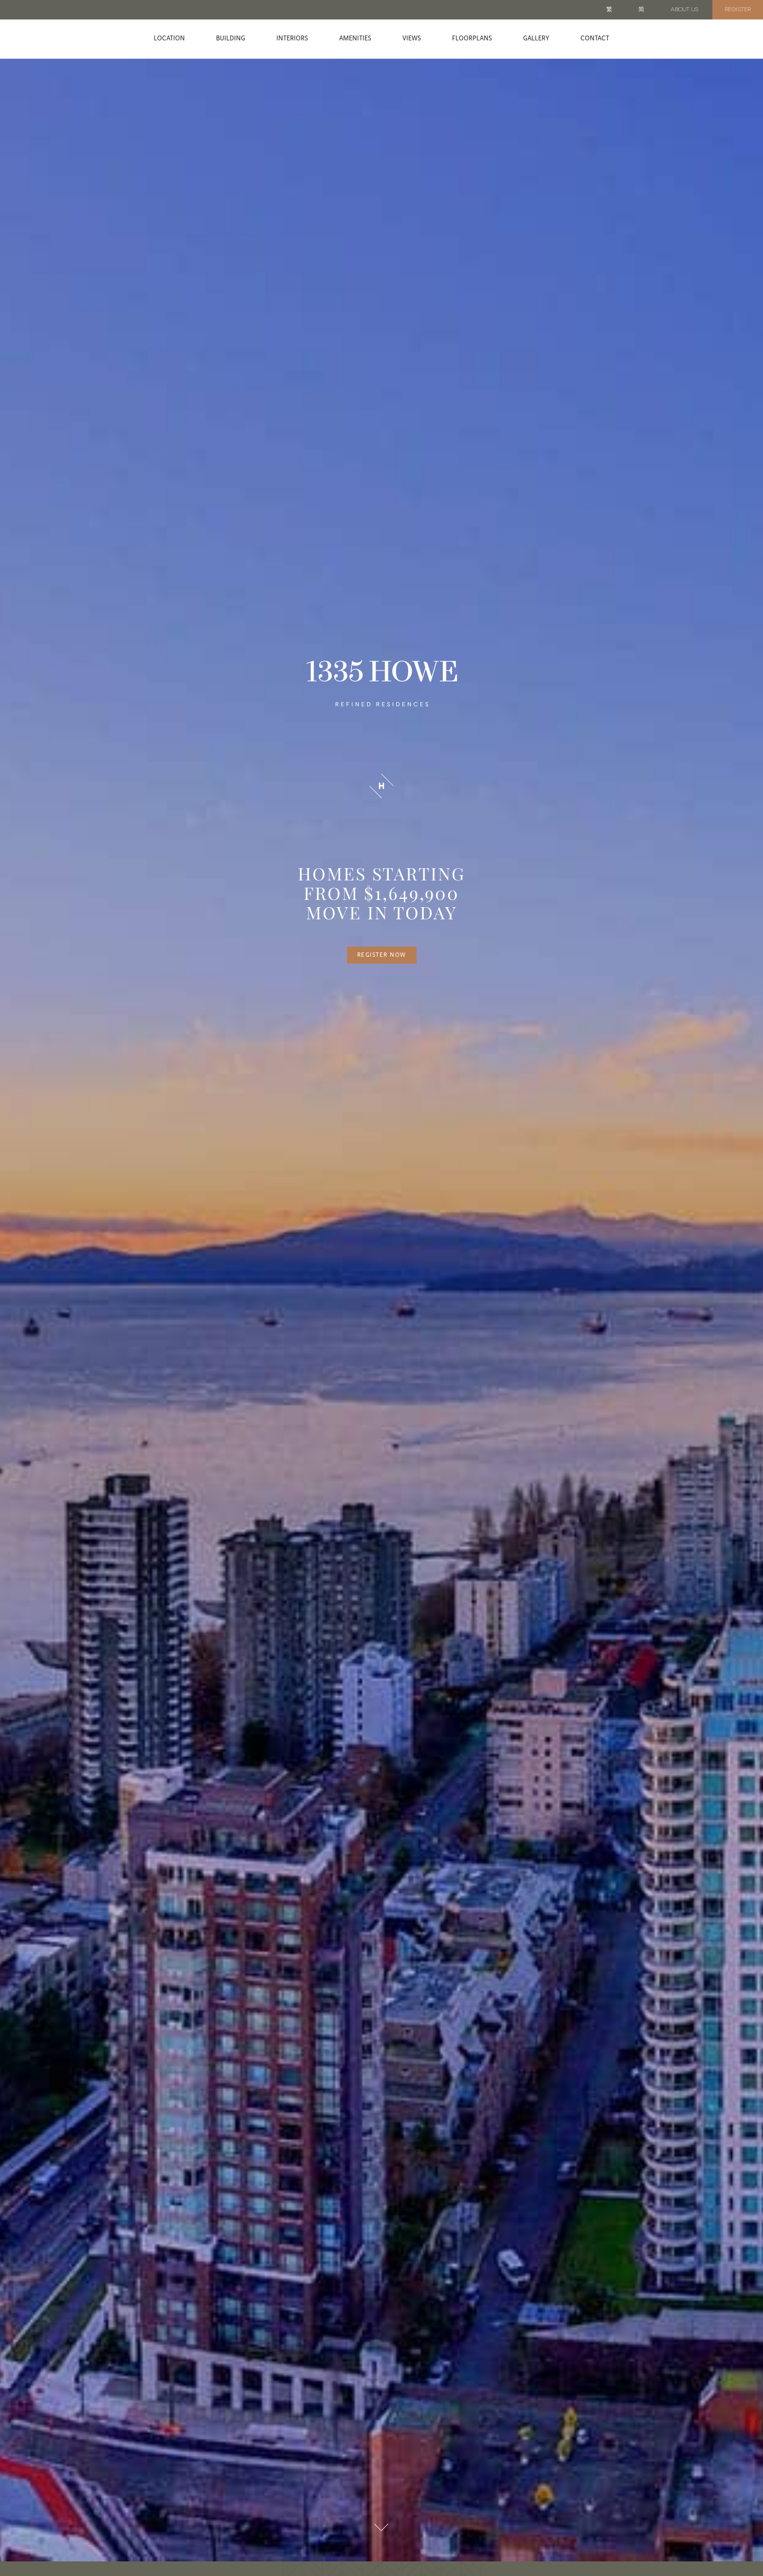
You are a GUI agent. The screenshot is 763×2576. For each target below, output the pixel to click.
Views (411, 38)
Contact (595, 38)
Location (169, 38)
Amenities (355, 38)
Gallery (536, 38)
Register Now (381, 955)
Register (738, 10)
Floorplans (472, 38)
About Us (684, 10)
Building (230, 38)
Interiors (292, 38)
